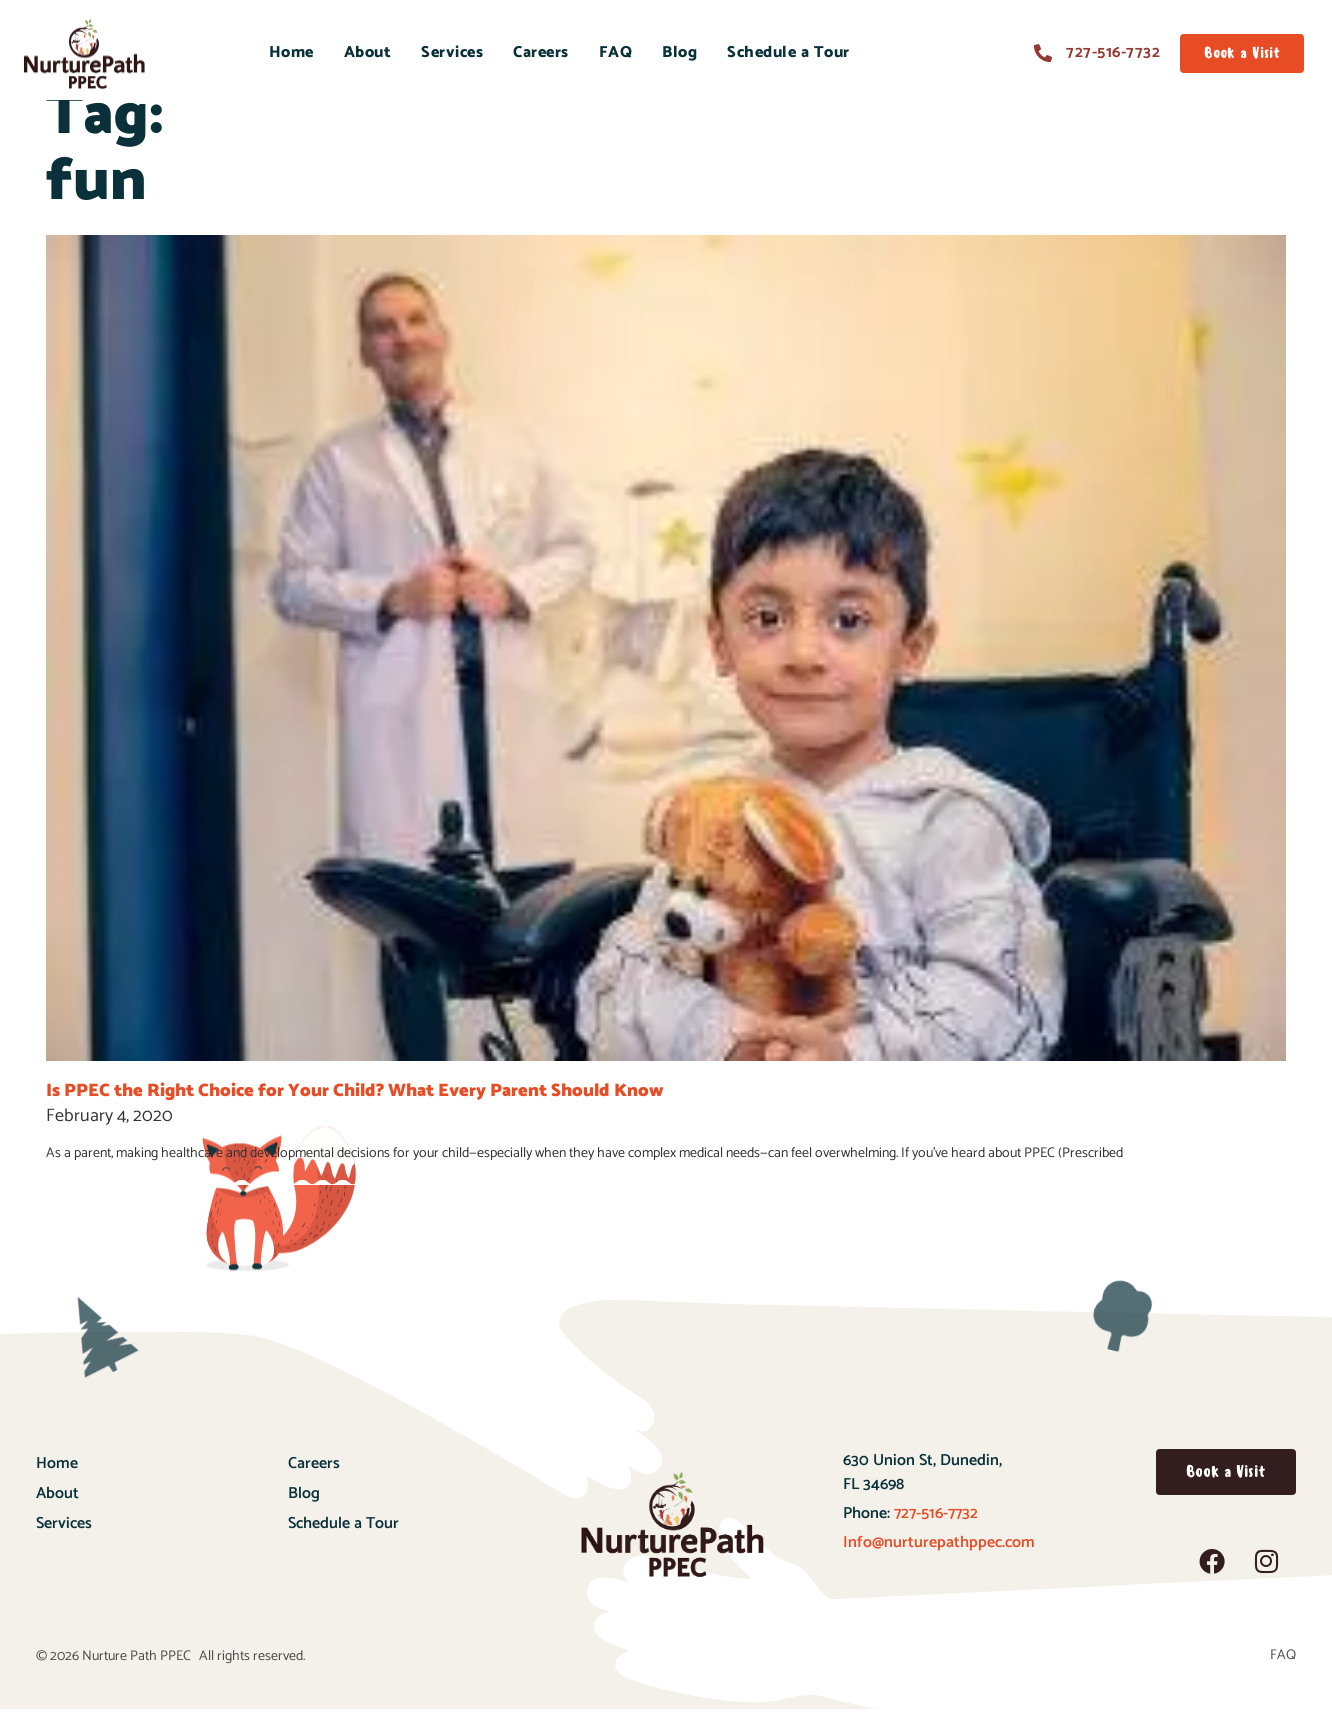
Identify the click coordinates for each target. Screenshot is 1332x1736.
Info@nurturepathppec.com (939, 1569)
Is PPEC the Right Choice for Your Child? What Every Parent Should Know (355, 1118)
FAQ (616, 52)
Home (291, 52)
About (368, 52)
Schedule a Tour (788, 52)
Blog (679, 52)
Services (452, 52)
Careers (541, 52)
